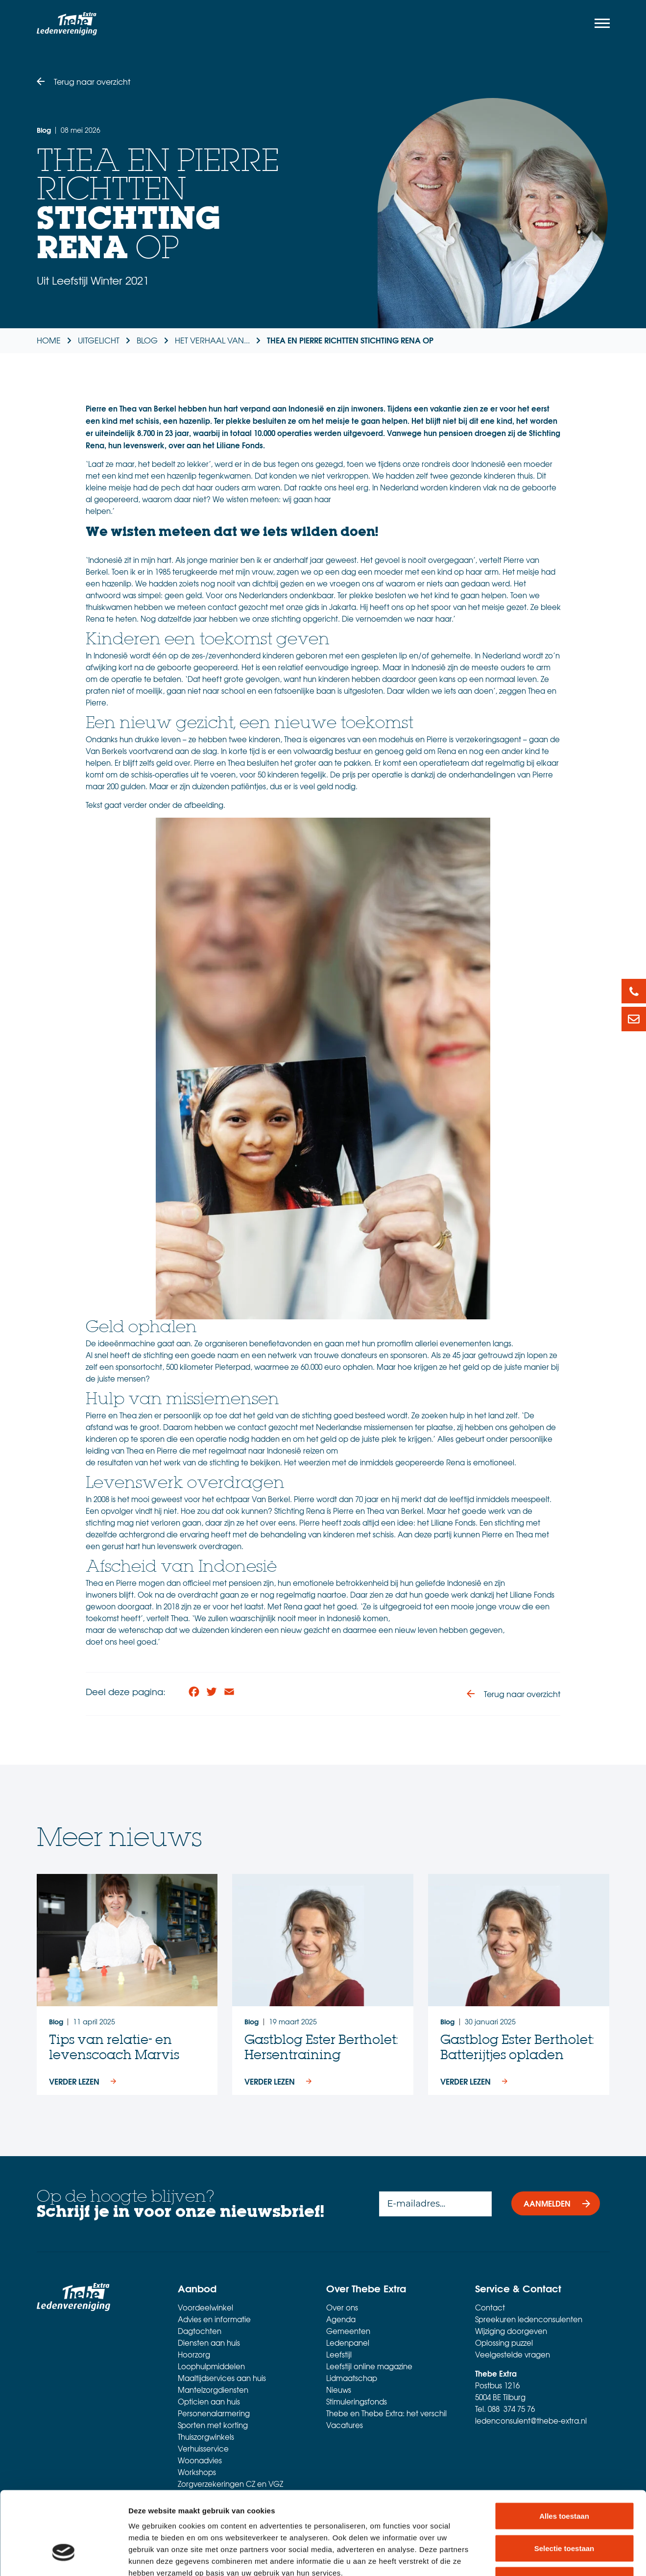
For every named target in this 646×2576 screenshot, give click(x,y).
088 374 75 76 (511, 2409)
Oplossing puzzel (504, 2342)
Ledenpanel (347, 2342)
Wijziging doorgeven (511, 2331)
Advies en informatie (214, 2319)
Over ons (342, 2307)
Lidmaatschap (351, 2378)
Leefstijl (339, 2354)
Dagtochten (199, 2331)
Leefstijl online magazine (369, 2366)
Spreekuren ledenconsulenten (528, 2319)
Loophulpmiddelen (211, 2366)
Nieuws (338, 2389)
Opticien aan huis (209, 2401)
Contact (490, 2307)
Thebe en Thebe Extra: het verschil (386, 2413)
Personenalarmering (214, 2413)
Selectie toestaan (564, 2480)
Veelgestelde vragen (512, 2354)
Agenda (341, 2319)
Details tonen (529, 2556)
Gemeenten (348, 2331)
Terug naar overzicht (92, 81)
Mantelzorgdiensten (213, 2389)
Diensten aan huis (209, 2342)
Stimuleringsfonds (356, 2401)
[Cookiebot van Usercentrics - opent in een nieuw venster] (63, 2557)
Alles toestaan (564, 2447)
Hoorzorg (194, 2354)
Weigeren (564, 2511)
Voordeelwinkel (205, 2307)
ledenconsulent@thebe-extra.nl (531, 2420)
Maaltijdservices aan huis (222, 2378)
